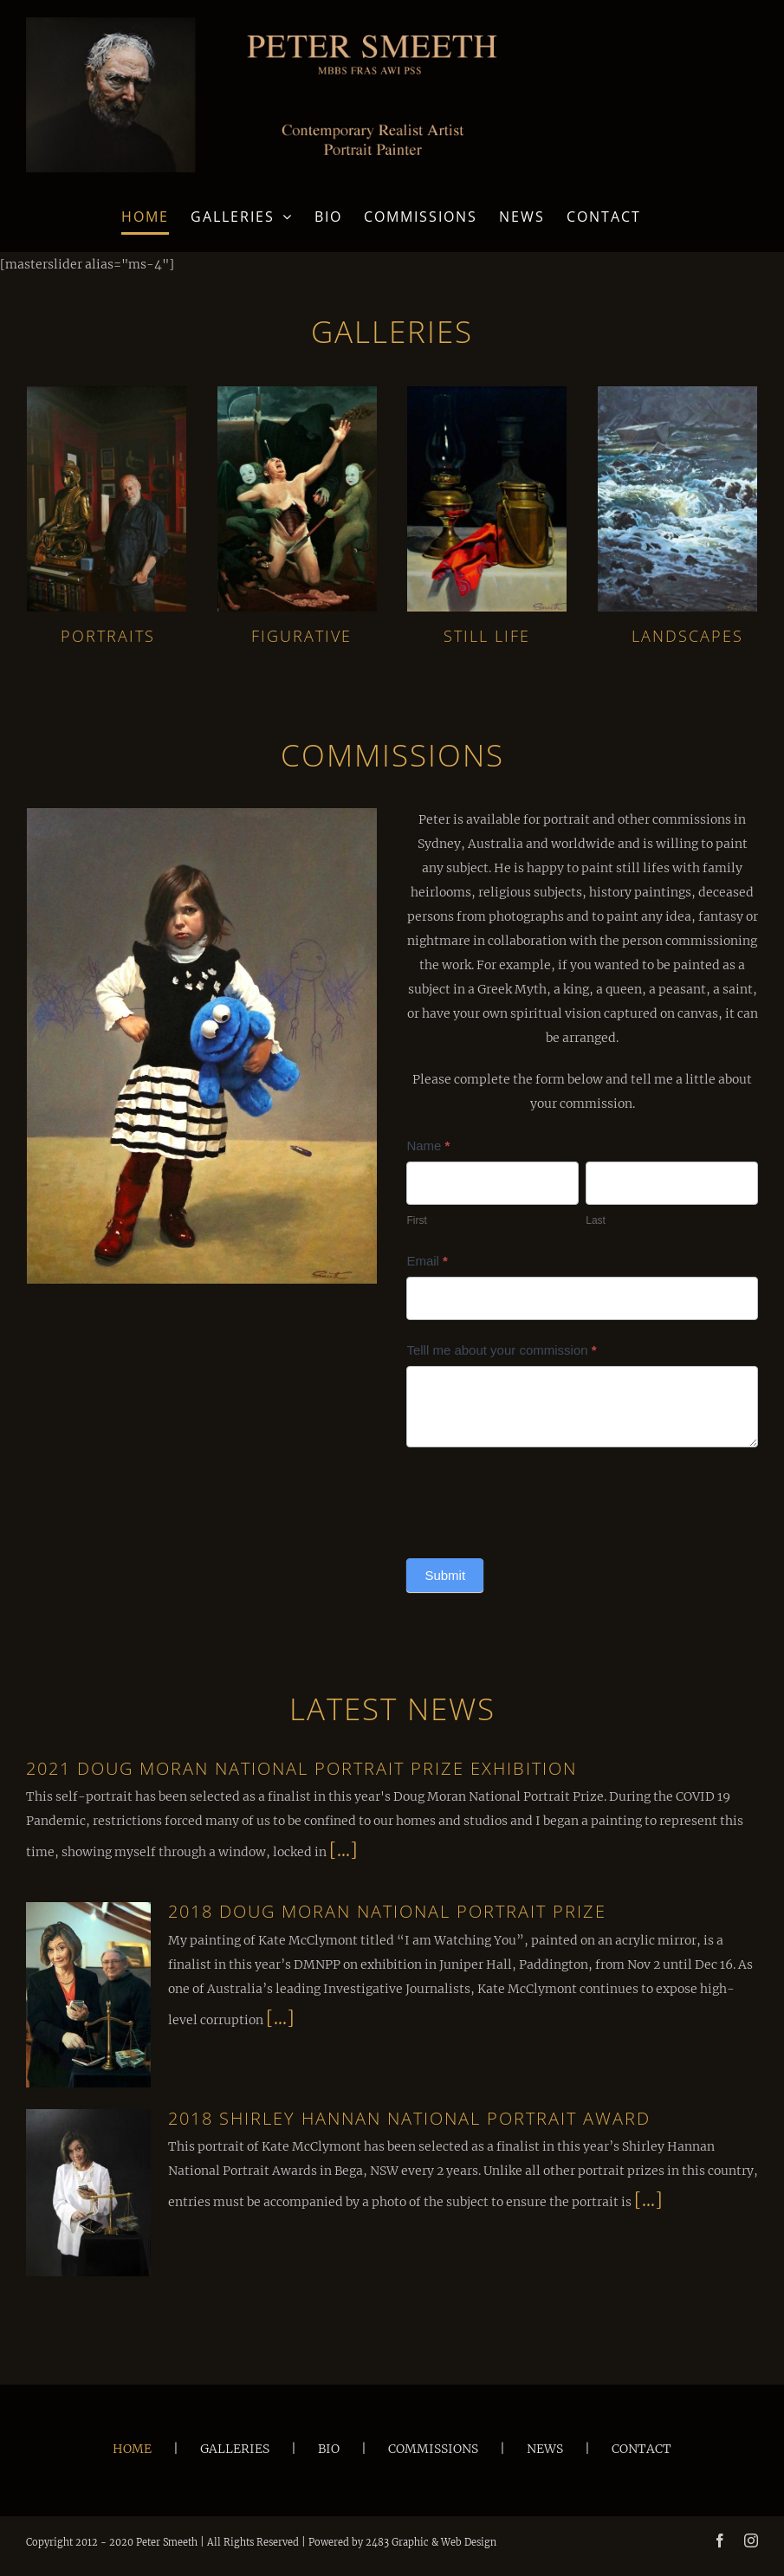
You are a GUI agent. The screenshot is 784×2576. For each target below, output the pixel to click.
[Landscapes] (677, 392)
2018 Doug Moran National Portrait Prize (387, 1911)
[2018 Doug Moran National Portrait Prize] (88, 1994)
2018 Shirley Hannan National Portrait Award (409, 2118)
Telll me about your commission (501, 1350)
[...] (343, 1850)
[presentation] (538, 1498)
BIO (329, 2448)
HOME (132, 2448)
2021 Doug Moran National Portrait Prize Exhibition (301, 1768)
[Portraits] (106, 392)
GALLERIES (234, 2448)
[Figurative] (297, 392)
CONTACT (641, 2448)
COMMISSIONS (433, 2448)
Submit (444, 1575)
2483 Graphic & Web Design (431, 2542)
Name (428, 1145)
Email (427, 1260)
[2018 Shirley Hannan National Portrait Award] (88, 2192)
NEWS (545, 2448)
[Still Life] (487, 392)
